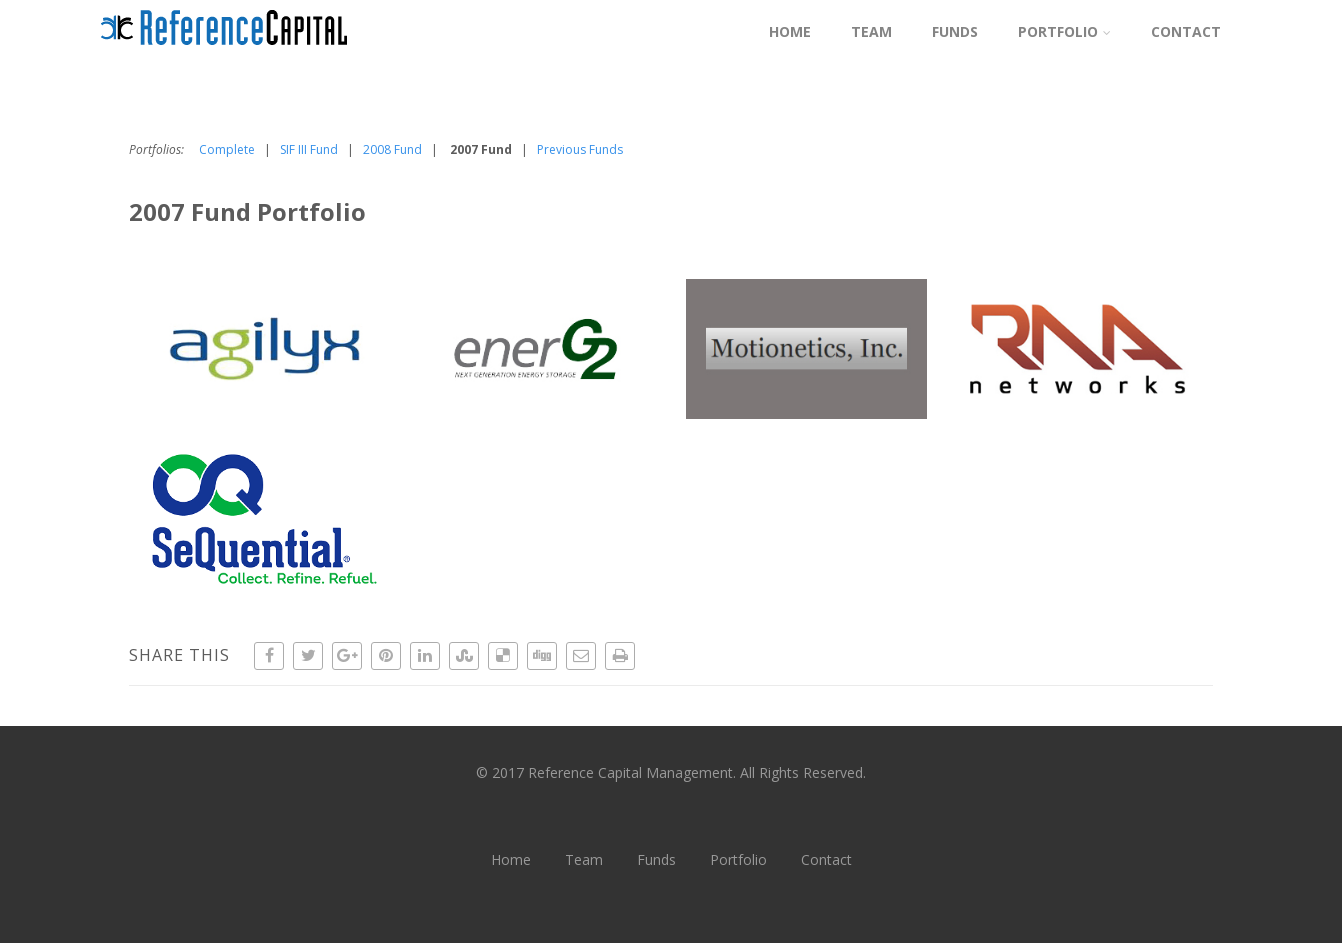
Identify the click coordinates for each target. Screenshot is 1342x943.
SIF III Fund (309, 149)
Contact (1186, 31)
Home (790, 31)
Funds (955, 31)
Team (871, 31)
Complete (227, 149)
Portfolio (1064, 31)
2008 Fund (392, 149)
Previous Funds (580, 149)
